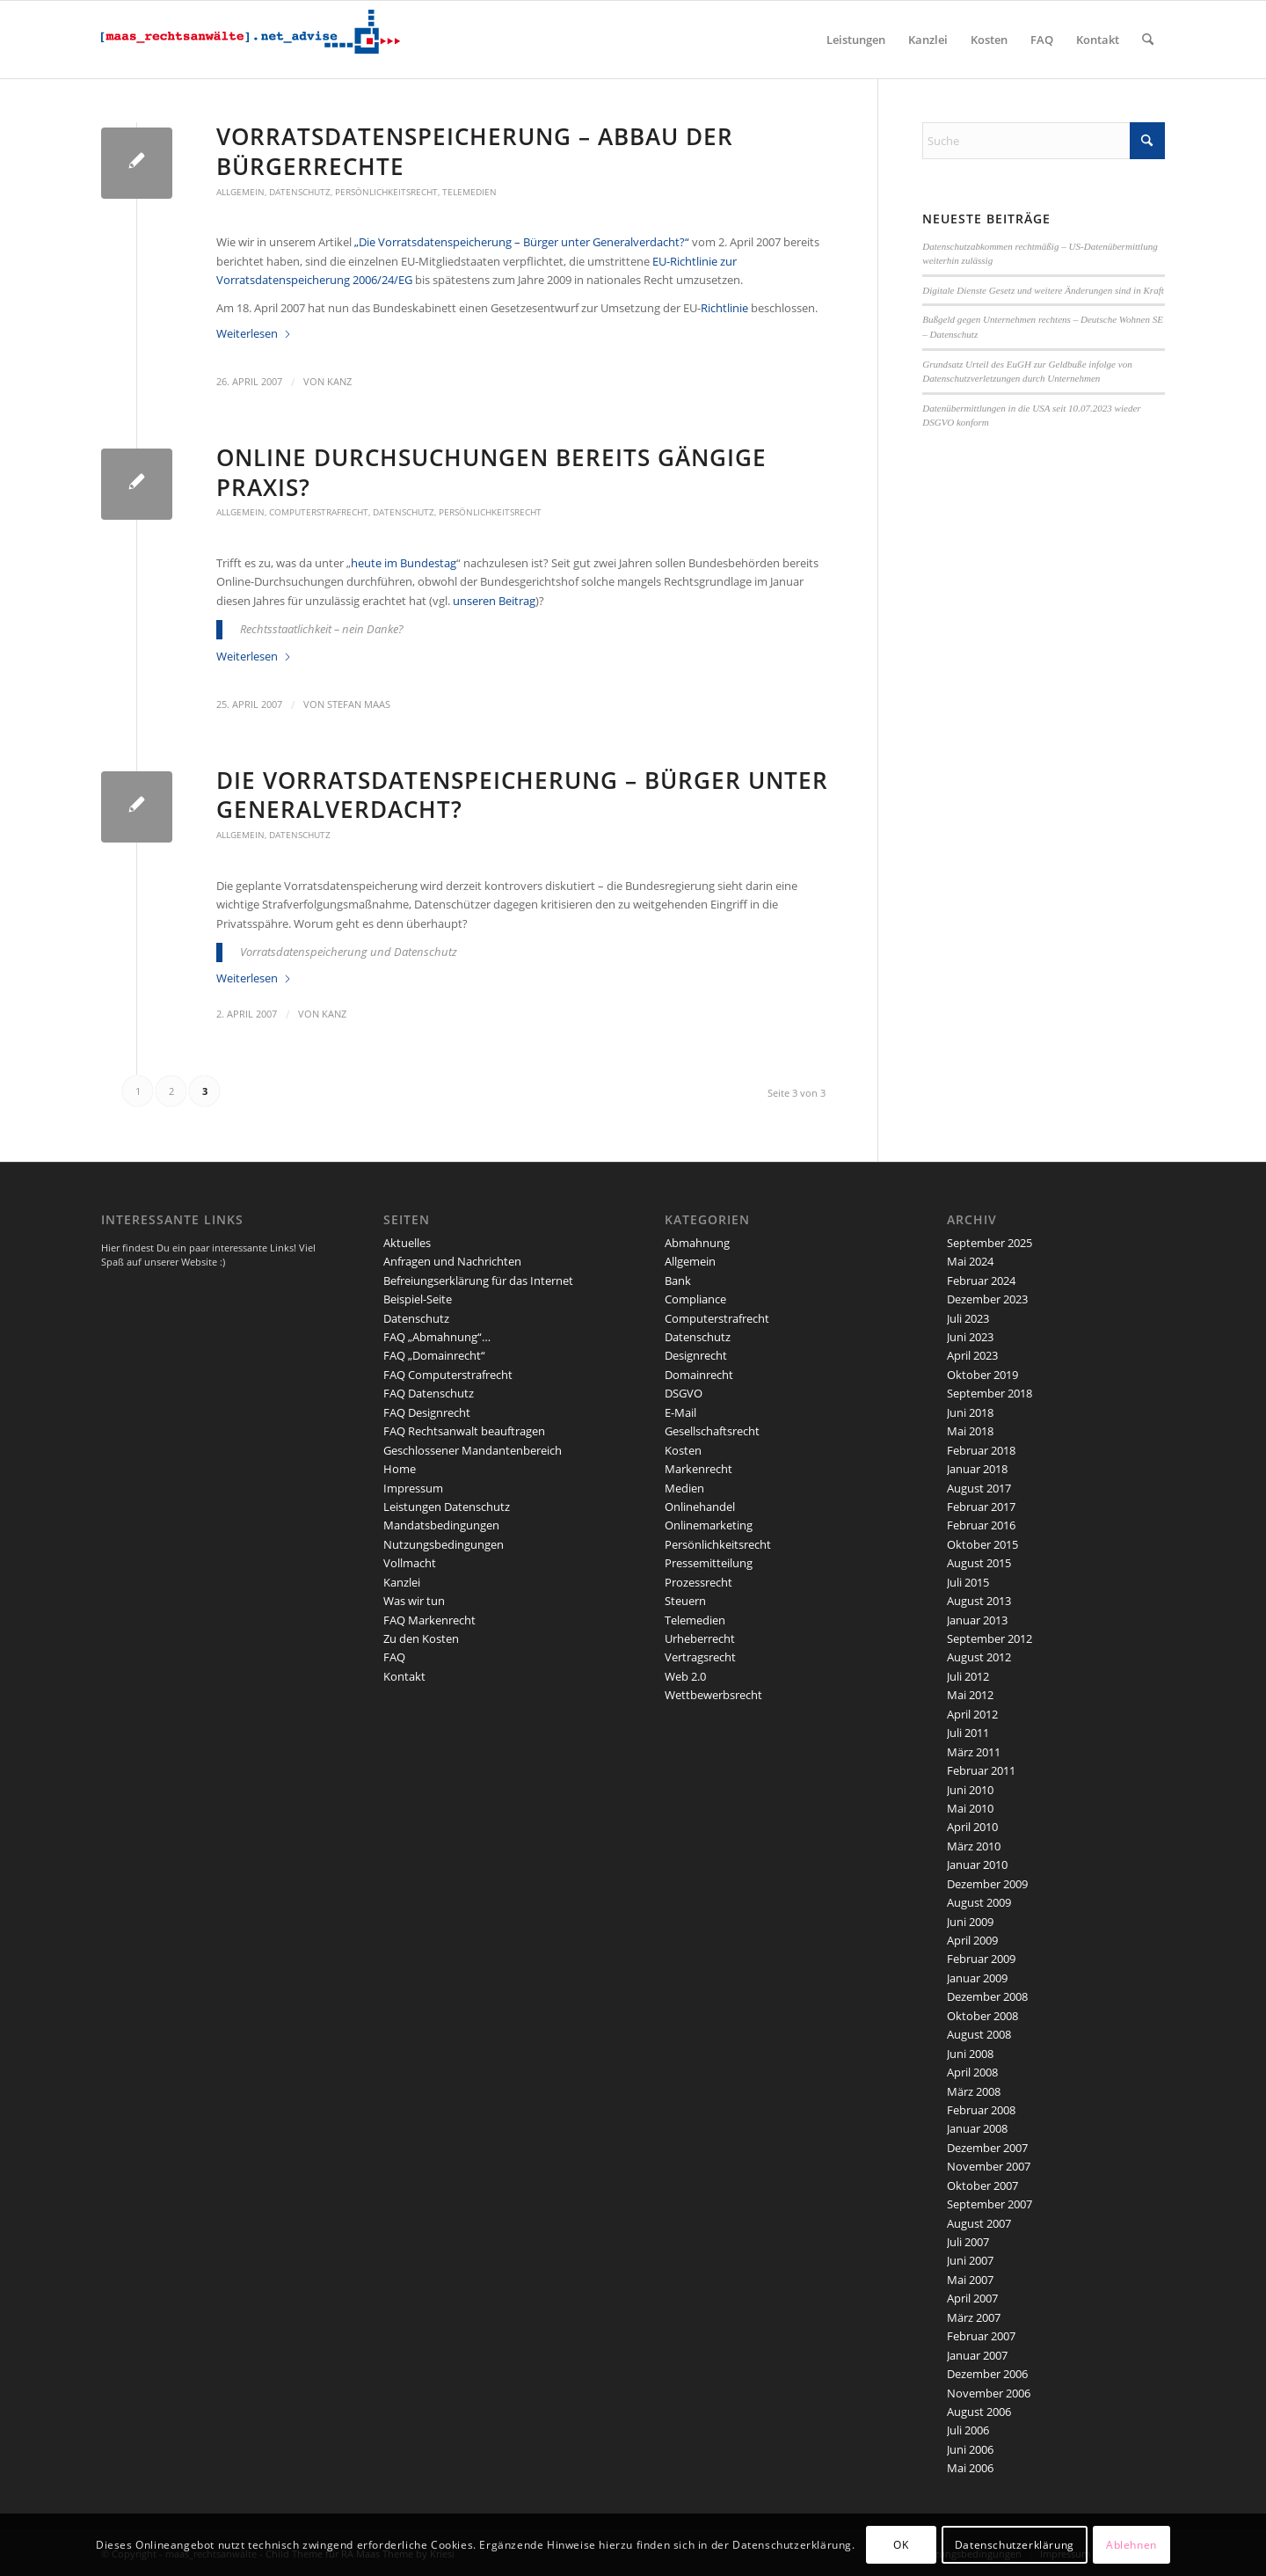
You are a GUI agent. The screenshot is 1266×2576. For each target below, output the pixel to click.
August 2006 (979, 2411)
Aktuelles (407, 1243)
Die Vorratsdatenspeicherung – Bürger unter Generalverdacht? (522, 795)
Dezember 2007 (987, 2148)
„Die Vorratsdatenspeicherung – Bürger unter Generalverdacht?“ (521, 242)
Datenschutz (300, 192)
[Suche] (1148, 39)
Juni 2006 (970, 2449)
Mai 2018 (970, 1431)
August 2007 (979, 2223)
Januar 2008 (977, 2128)
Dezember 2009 (987, 1884)
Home (399, 1469)
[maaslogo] (250, 39)
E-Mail (680, 1412)
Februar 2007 (981, 2336)
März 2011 (973, 1752)
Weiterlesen (254, 333)
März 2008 (973, 2091)
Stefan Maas (358, 704)
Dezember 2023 (987, 1299)
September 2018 (989, 1393)
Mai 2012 (970, 1695)
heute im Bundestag (403, 563)
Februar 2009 (981, 1959)
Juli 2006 (968, 2430)
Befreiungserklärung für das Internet (478, 1280)
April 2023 (972, 1355)
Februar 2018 (981, 1450)
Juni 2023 (970, 1337)
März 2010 (973, 1846)
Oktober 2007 (982, 2185)
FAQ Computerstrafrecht (448, 1375)
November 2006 (988, 2393)
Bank (678, 1280)
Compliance (695, 1299)
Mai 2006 (970, 2468)
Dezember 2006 (987, 2374)
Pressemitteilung (709, 1563)
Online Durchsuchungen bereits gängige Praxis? (491, 472)
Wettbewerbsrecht (713, 1695)
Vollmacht (409, 1563)
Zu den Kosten (421, 1638)
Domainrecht (699, 1375)
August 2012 (979, 1657)
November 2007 (988, 2166)
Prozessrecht (698, 1582)
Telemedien (469, 192)
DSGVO (683, 1393)
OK (900, 2544)
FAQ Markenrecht (429, 1620)
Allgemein (240, 192)
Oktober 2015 (982, 1544)
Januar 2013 (977, 1620)
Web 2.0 (685, 1676)
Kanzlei (401, 1582)
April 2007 (972, 2298)
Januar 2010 (977, 1864)
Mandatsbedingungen (441, 1525)
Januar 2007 (977, 2355)
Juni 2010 (970, 1790)
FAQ (394, 1657)
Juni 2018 (970, 1412)
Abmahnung (697, 1243)
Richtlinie (724, 308)
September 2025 (989, 1243)
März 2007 (973, 2317)
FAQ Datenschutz (428, 1393)
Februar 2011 (981, 1770)
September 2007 (989, 2204)
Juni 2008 (970, 2054)
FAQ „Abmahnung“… (437, 1337)
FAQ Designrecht (426, 1412)
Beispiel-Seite (417, 1299)
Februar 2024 (981, 1280)
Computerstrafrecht (318, 512)
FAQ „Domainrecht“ (434, 1355)
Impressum (413, 1488)
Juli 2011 (968, 1732)
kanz (339, 382)
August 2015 (979, 1563)
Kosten (683, 1450)
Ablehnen (1131, 2544)
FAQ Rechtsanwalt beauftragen (464, 1431)
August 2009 (979, 1902)
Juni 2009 (970, 1922)
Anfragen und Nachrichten (452, 1261)
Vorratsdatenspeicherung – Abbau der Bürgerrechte (474, 151)
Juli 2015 (968, 1582)
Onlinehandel (700, 1506)
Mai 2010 (970, 1808)
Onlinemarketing (709, 1525)
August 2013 (979, 1601)
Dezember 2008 (987, 1996)
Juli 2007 (968, 2242)
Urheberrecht (700, 1638)
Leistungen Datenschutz (446, 1506)
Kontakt (404, 1676)
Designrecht (696, 1355)
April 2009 (972, 1940)
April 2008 (972, 2072)
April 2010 (972, 1827)
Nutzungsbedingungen (443, 1544)
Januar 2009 (977, 1978)
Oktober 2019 (982, 1375)
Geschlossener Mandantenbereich (472, 1450)
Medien (684, 1488)
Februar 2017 (981, 1506)
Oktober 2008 (982, 2016)
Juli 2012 (968, 1676)
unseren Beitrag (494, 601)
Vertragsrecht (700, 1657)
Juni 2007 (970, 2260)
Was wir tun (414, 1601)
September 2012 (989, 1638)
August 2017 (979, 1488)
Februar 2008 (981, 2110)
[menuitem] (856, 39)
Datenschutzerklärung (1014, 2544)
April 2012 (972, 1714)
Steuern (685, 1601)
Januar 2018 (977, 1469)
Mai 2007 (970, 2280)
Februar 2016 (981, 1525)
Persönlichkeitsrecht (386, 192)
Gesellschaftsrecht (712, 1431)
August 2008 (979, 2034)
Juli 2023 (968, 1318)
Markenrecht (698, 1469)
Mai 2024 (970, 1261)
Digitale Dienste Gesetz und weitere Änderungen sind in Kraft (1043, 290)
